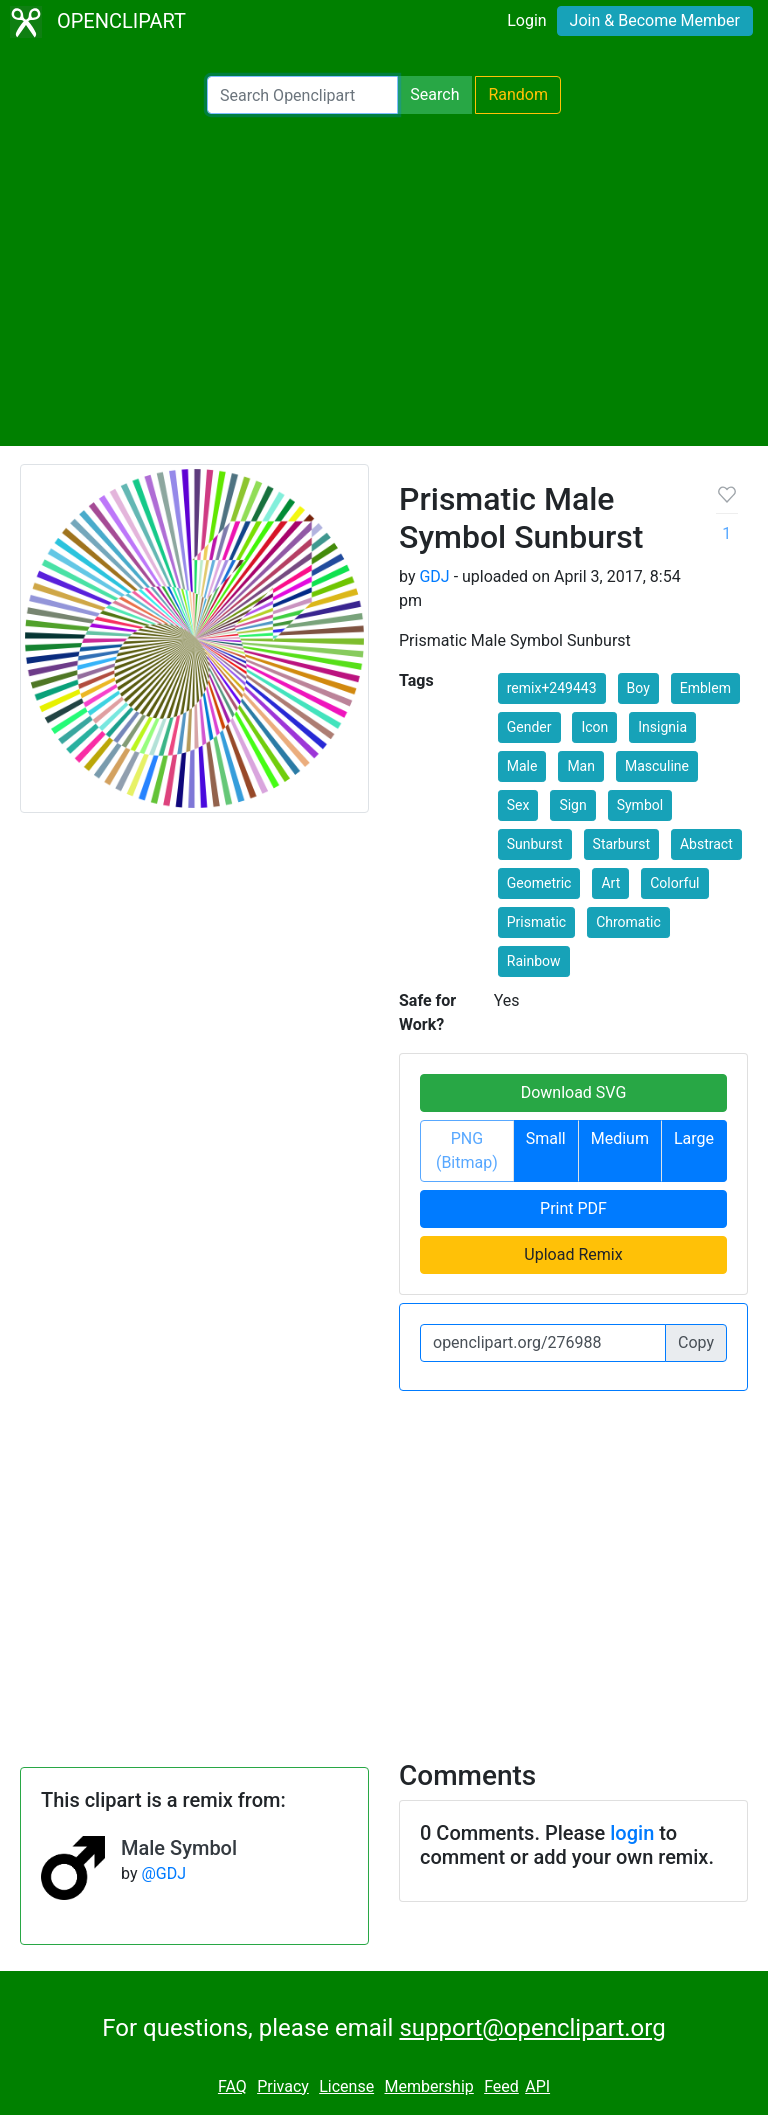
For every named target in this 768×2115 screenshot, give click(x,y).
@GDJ (163, 1873)
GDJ (434, 576)
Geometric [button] (539, 883)
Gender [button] (529, 727)
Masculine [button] (657, 766)
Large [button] (694, 1138)
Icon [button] (594, 727)
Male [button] (522, 766)
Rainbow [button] (534, 961)
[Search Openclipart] (302, 95)
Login (526, 20)
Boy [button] (638, 688)
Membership (428, 2086)
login (632, 1833)
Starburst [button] (621, 844)
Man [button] (581, 766)
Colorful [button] (674, 883)
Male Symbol (179, 1848)
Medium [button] (620, 1138)
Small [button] (546, 1138)
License (346, 2086)
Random (518, 94)
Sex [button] (518, 805)
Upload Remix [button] (573, 1254)
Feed (501, 2086)
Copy (696, 1342)
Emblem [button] (705, 688)
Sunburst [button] (535, 844)
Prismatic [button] (536, 922)
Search (434, 94)
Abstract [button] (706, 844)
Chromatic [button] (628, 922)
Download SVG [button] (574, 1092)
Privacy (283, 2086)
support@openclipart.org (532, 2028)
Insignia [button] (662, 727)
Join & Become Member (655, 20)
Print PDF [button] (573, 1208)
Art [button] (610, 883)
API (537, 2086)
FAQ (232, 2086)
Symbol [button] (640, 805)
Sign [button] (572, 805)
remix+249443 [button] (552, 688)
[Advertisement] (384, 280)
